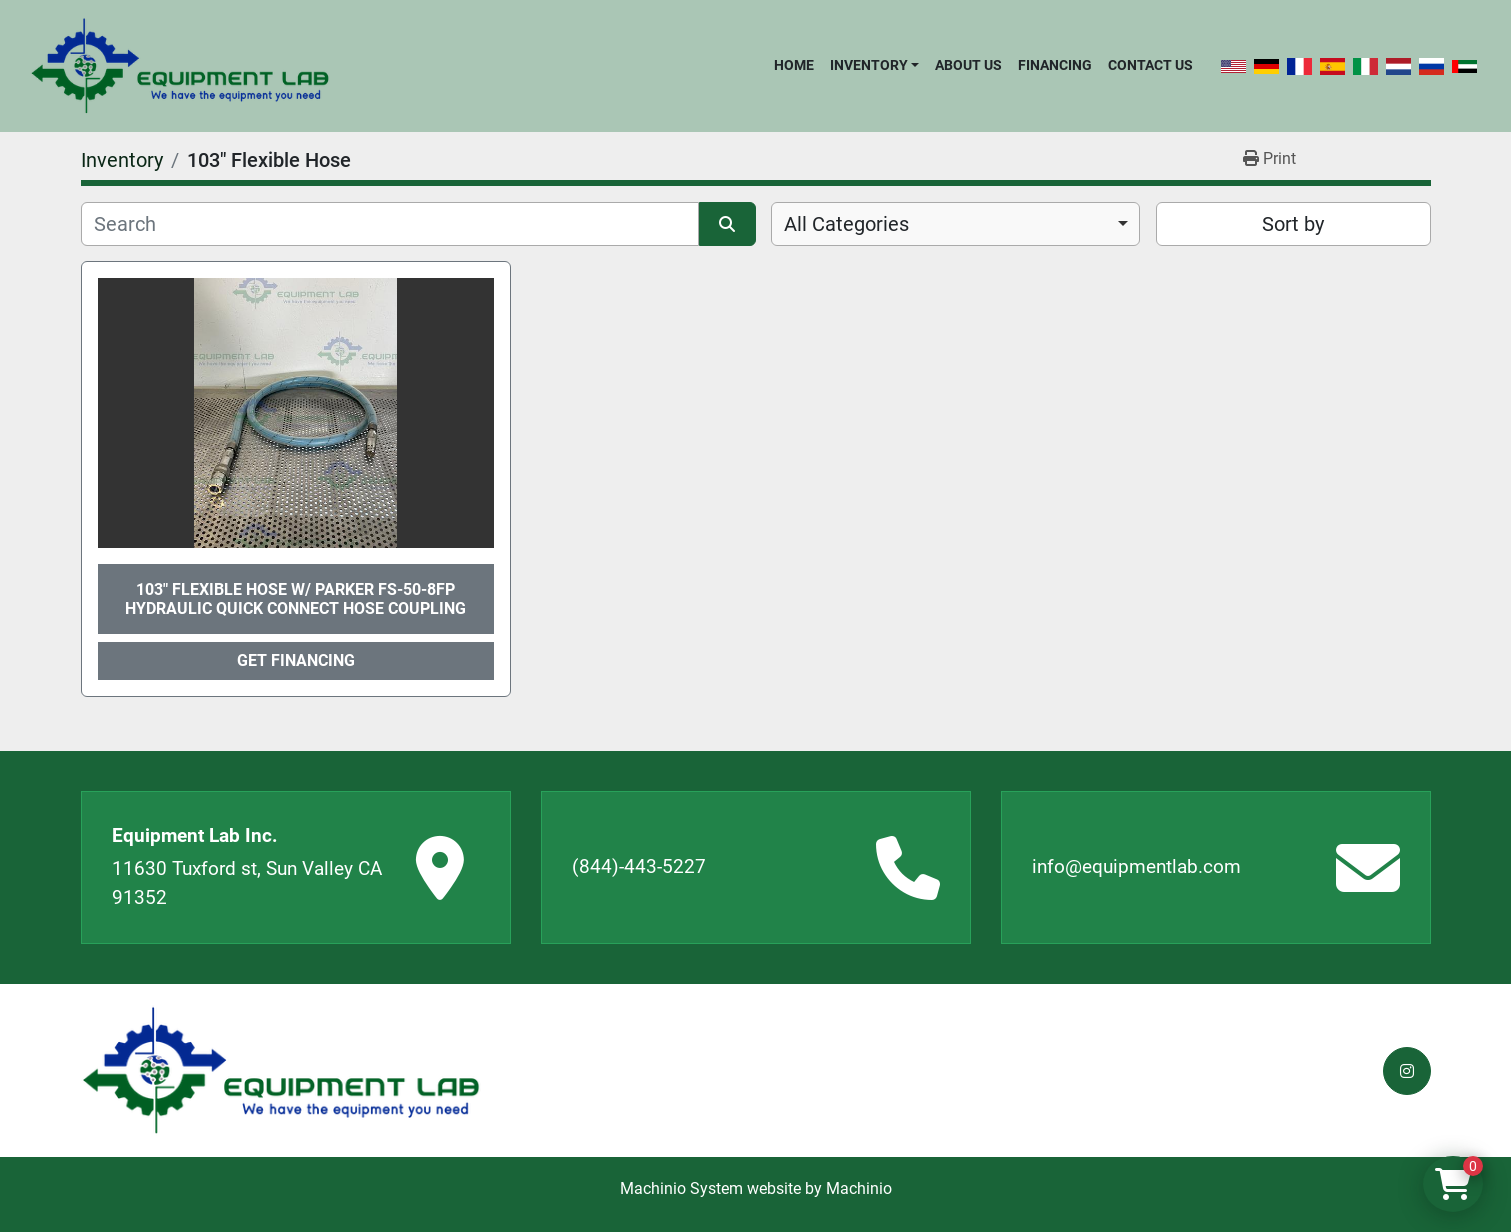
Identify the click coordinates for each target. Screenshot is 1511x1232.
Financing (1055, 65)
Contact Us (1150, 65)
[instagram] (1407, 1071)
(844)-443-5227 (639, 866)
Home (794, 65)
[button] (874, 65)
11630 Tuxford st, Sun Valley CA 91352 (247, 883)
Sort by (1293, 224)
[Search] (390, 224)
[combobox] (955, 224)
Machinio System (681, 1188)
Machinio (859, 1188)
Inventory (869, 65)
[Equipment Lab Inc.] (281, 1070)
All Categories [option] (846, 224)
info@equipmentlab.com (1136, 866)
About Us (968, 65)
